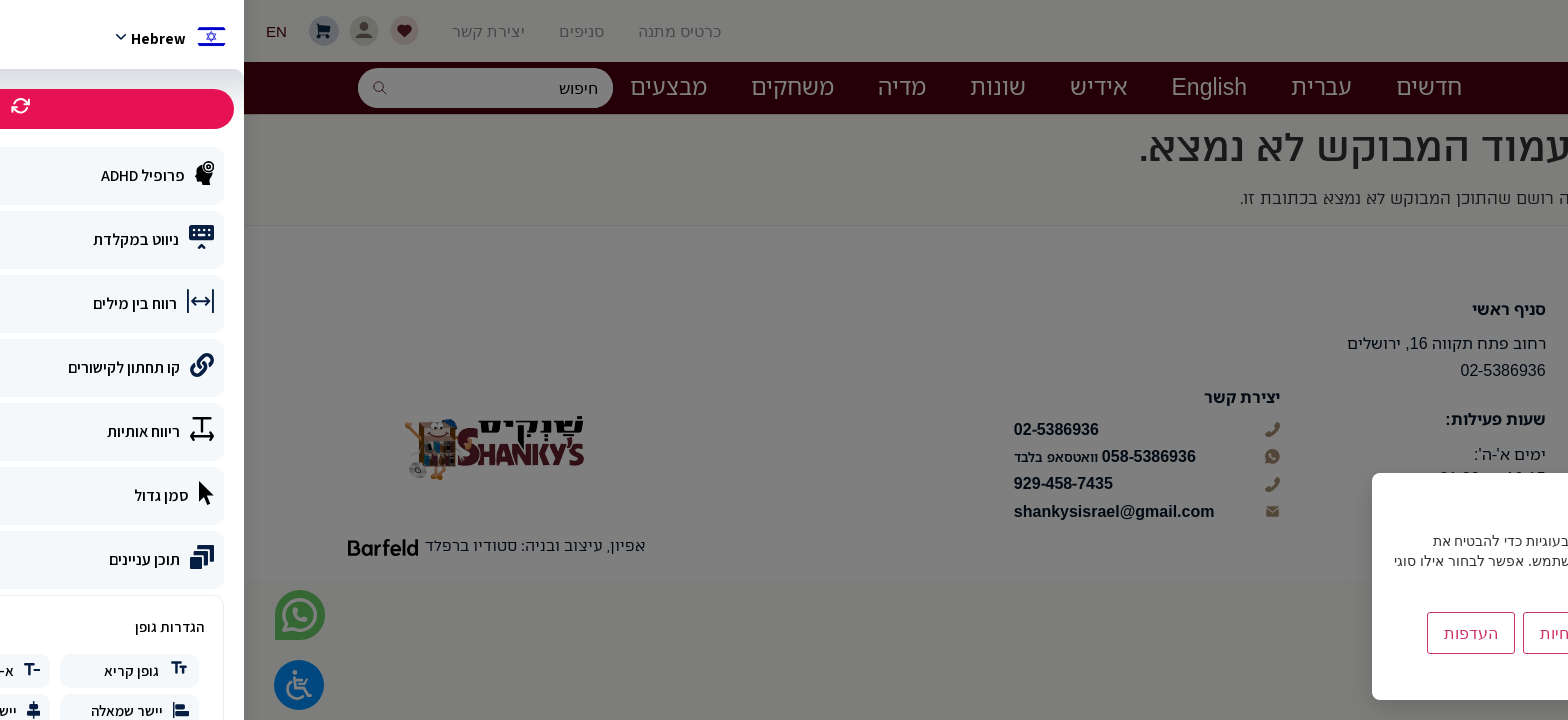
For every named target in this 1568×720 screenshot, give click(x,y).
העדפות (1227, 633)
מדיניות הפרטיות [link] (1484, 674)
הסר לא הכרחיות (1352, 633)
